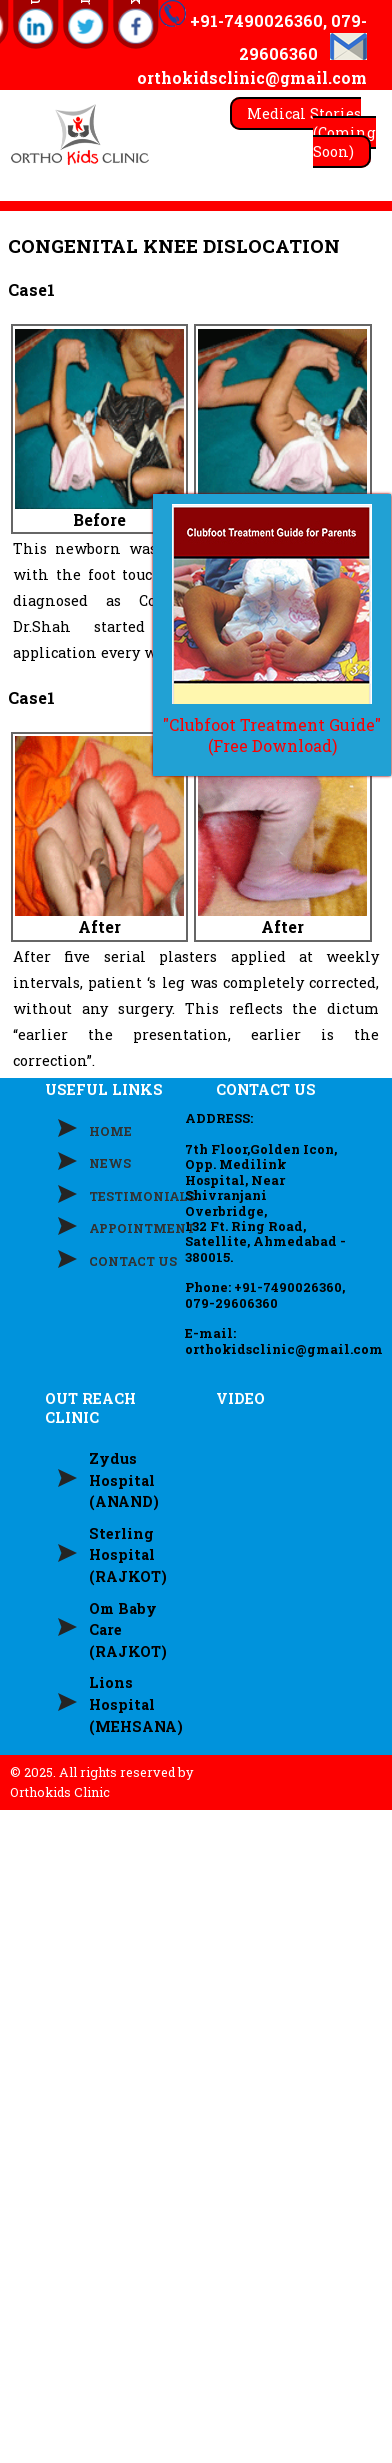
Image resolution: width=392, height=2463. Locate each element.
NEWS (110, 1163)
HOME (110, 1131)
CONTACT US (133, 1261)
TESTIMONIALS (142, 1196)
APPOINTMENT (142, 1228)
